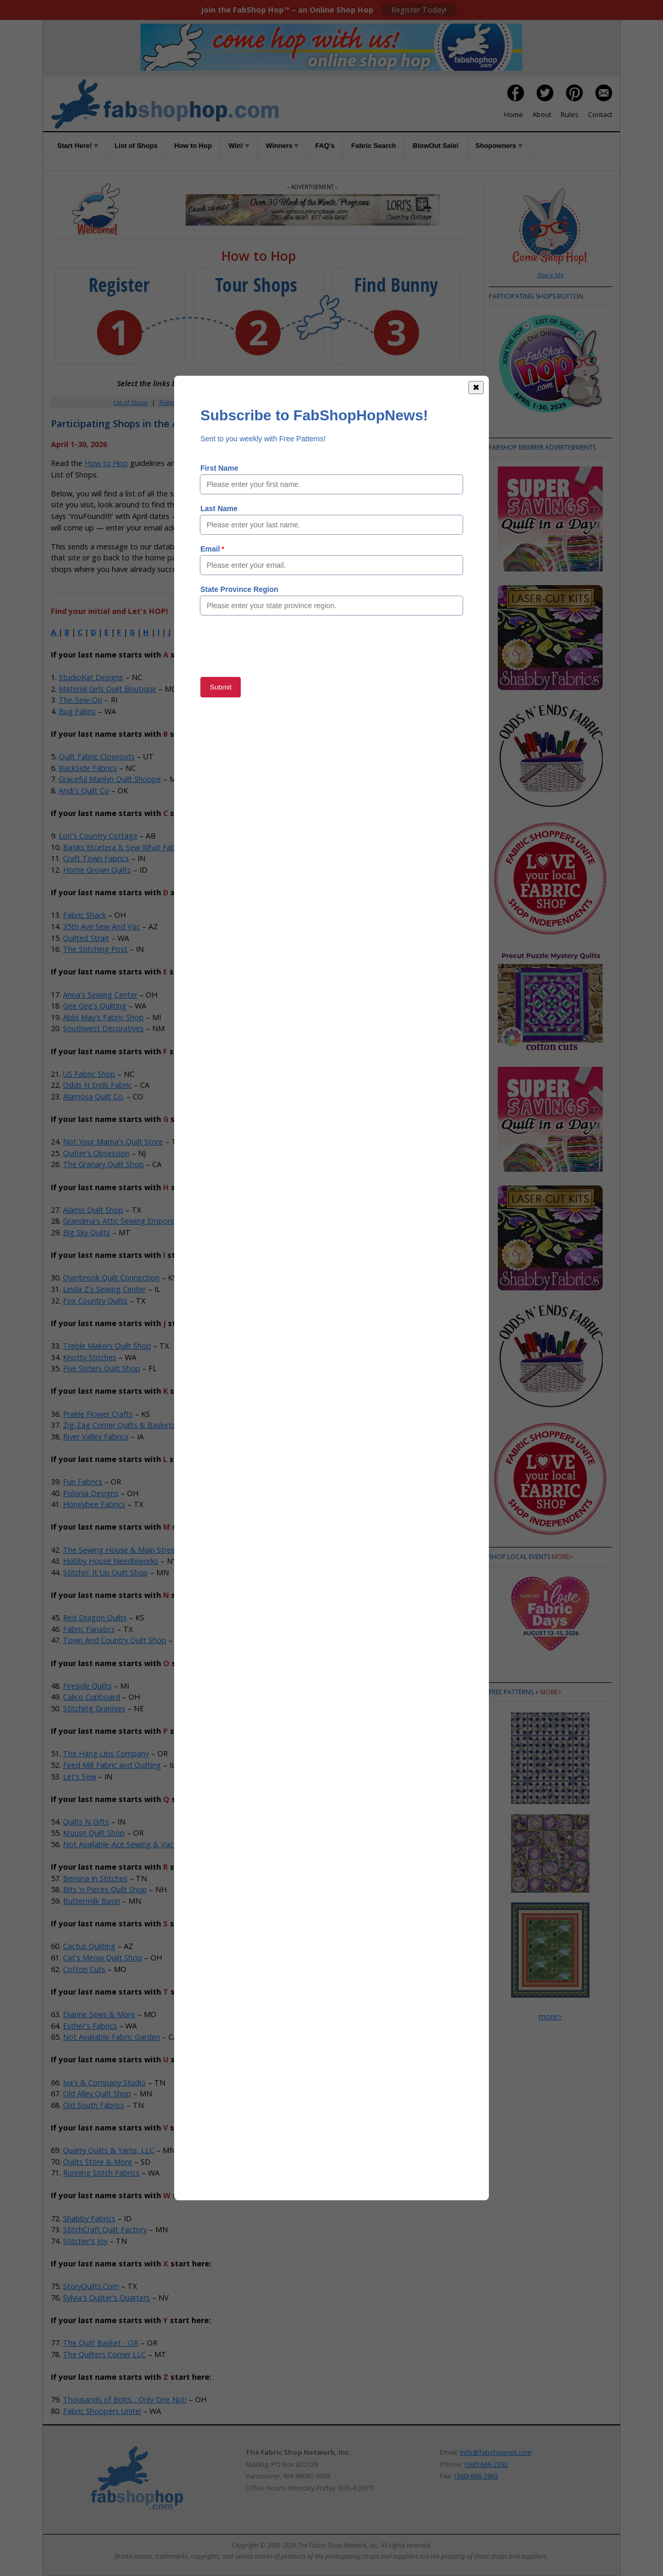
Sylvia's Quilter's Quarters (106, 2298)
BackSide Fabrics (88, 768)
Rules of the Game (228, 463)
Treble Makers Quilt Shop (107, 1346)
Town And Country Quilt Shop (114, 1640)
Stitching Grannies (94, 1708)
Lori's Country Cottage (98, 836)
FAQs (321, 402)
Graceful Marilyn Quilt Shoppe (110, 779)
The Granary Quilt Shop (103, 1164)
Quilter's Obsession (96, 1153)
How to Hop (193, 146)
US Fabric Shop (89, 1074)
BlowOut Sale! (436, 146)
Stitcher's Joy (85, 2241)
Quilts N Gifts (86, 1822)
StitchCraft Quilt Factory (105, 2229)
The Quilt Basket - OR (100, 2343)
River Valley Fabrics (96, 1436)
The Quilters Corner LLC (104, 2354)
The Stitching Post (95, 949)
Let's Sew (79, 1777)
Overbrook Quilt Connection (111, 1277)
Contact (600, 114)
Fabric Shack (84, 915)
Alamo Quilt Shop (93, 1210)
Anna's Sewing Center (100, 995)
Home (513, 114)
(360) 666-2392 (486, 2464)
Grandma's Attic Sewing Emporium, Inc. (131, 1221)
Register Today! (418, 10)
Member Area (213, 402)
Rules (570, 114)
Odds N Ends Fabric (97, 1085)
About (541, 114)
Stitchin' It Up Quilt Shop (105, 1572)
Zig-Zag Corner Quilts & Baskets (119, 1425)
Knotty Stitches (89, 1357)
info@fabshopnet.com (495, 2452)
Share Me (550, 275)
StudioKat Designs (91, 677)
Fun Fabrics (82, 1482)
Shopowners (498, 146)
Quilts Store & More (97, 2162)
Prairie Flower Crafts (98, 1414)
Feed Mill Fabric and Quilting (112, 1765)
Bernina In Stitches (95, 1878)
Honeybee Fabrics (94, 1504)
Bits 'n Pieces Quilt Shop (105, 1889)
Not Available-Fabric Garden (111, 2037)
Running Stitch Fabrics (101, 2173)
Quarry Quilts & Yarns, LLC (108, 2150)
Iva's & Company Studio (104, 2082)
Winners (282, 146)
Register (170, 402)
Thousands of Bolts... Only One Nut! (125, 2399)
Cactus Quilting (89, 1946)
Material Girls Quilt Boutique (107, 689)
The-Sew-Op (80, 700)
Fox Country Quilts (95, 1301)
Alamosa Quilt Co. (93, 1096)
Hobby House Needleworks (110, 1561)
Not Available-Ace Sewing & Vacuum (126, 1844)
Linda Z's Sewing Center (104, 1289)
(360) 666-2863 (476, 2475)
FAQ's (325, 146)
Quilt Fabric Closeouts (97, 756)
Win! (239, 146)
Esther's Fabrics (90, 2026)
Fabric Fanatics (89, 1629)
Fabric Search (374, 146)
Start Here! (77, 146)
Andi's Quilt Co (84, 791)
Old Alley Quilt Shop (97, 2093)
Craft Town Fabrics (96, 858)
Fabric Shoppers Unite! (102, 2411)
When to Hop (385, 402)
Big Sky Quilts (86, 1232)
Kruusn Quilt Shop (94, 1833)
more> (562, 1556)
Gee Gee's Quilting (94, 1006)
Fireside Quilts (87, 1686)
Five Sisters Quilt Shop (101, 1368)
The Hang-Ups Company (106, 1753)
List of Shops (135, 146)
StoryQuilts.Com (91, 2286)
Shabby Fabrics (89, 2218)
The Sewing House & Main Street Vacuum (135, 1550)
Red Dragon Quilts (95, 1618)
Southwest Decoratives (103, 1028)
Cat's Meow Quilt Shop (102, 1958)
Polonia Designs (91, 1493)
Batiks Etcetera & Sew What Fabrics (125, 847)
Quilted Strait (86, 938)
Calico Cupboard (91, 1697)
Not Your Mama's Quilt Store (113, 1142)
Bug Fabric (77, 711)
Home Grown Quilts (97, 870)
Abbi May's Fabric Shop (103, 1017)
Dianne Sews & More (99, 2014)
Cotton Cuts (84, 1969)
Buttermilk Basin (91, 1901)
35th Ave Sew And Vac (101, 926)
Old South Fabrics (93, 2105)
